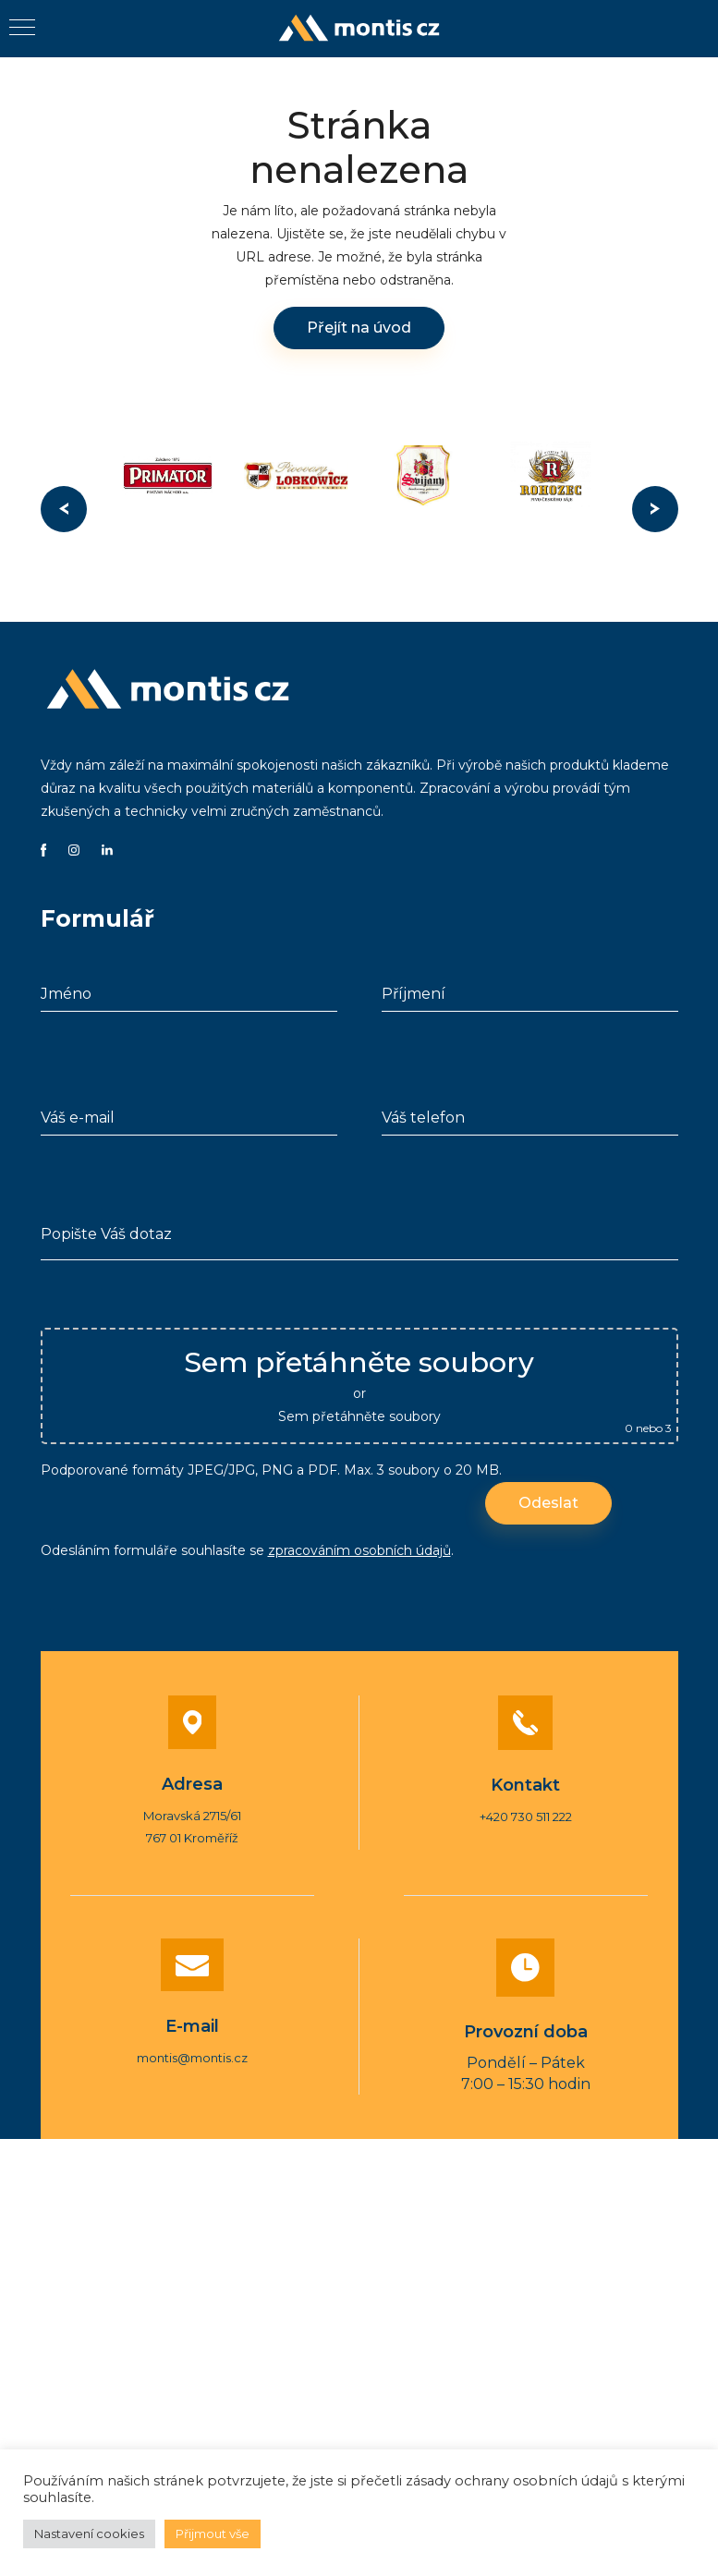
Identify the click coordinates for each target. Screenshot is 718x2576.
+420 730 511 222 (526, 1816)
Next (655, 509)
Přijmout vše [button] (212, 2533)
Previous (64, 509)
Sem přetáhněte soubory (359, 1416)
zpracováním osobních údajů (359, 1550)
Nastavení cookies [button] (89, 2533)
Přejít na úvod (359, 327)
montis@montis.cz (192, 2057)
